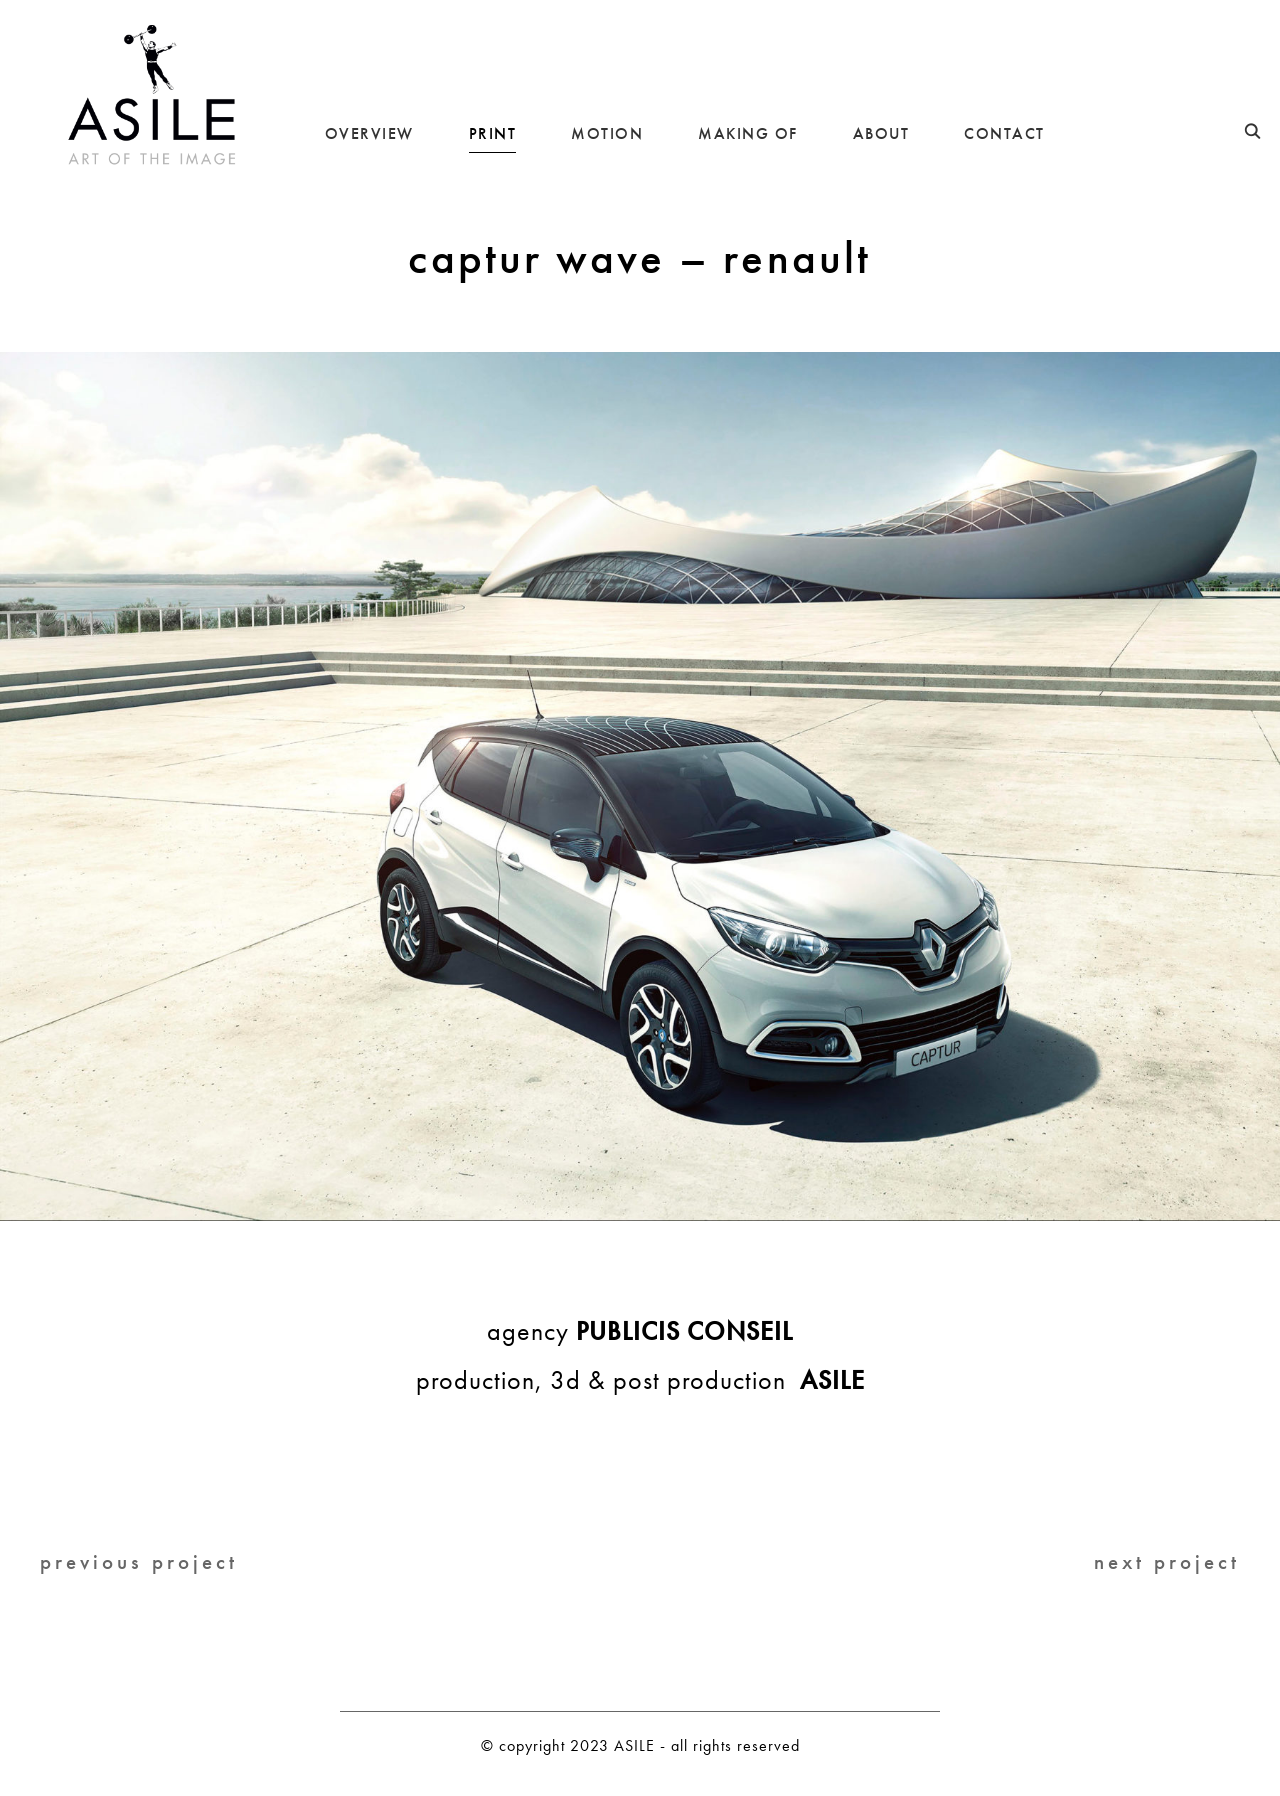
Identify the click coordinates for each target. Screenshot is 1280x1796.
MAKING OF (748, 133)
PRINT (493, 133)
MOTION (607, 133)
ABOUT (881, 133)
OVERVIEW (369, 133)
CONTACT (1004, 133)
